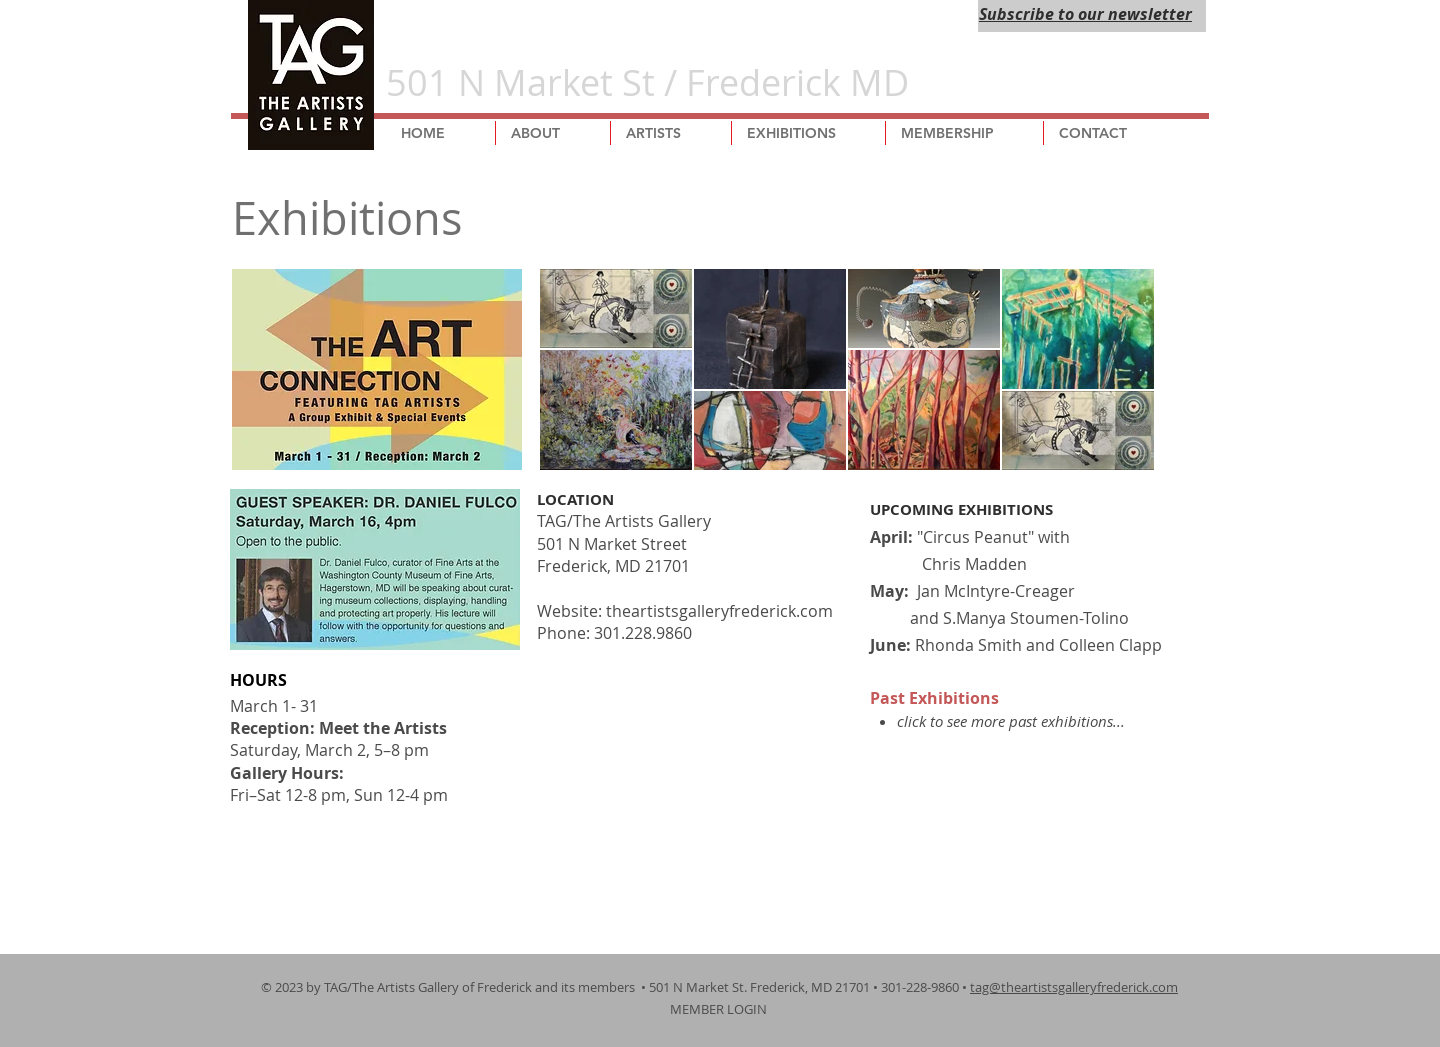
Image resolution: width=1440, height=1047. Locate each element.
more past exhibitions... (1048, 721)
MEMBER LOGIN (720, 1009)
